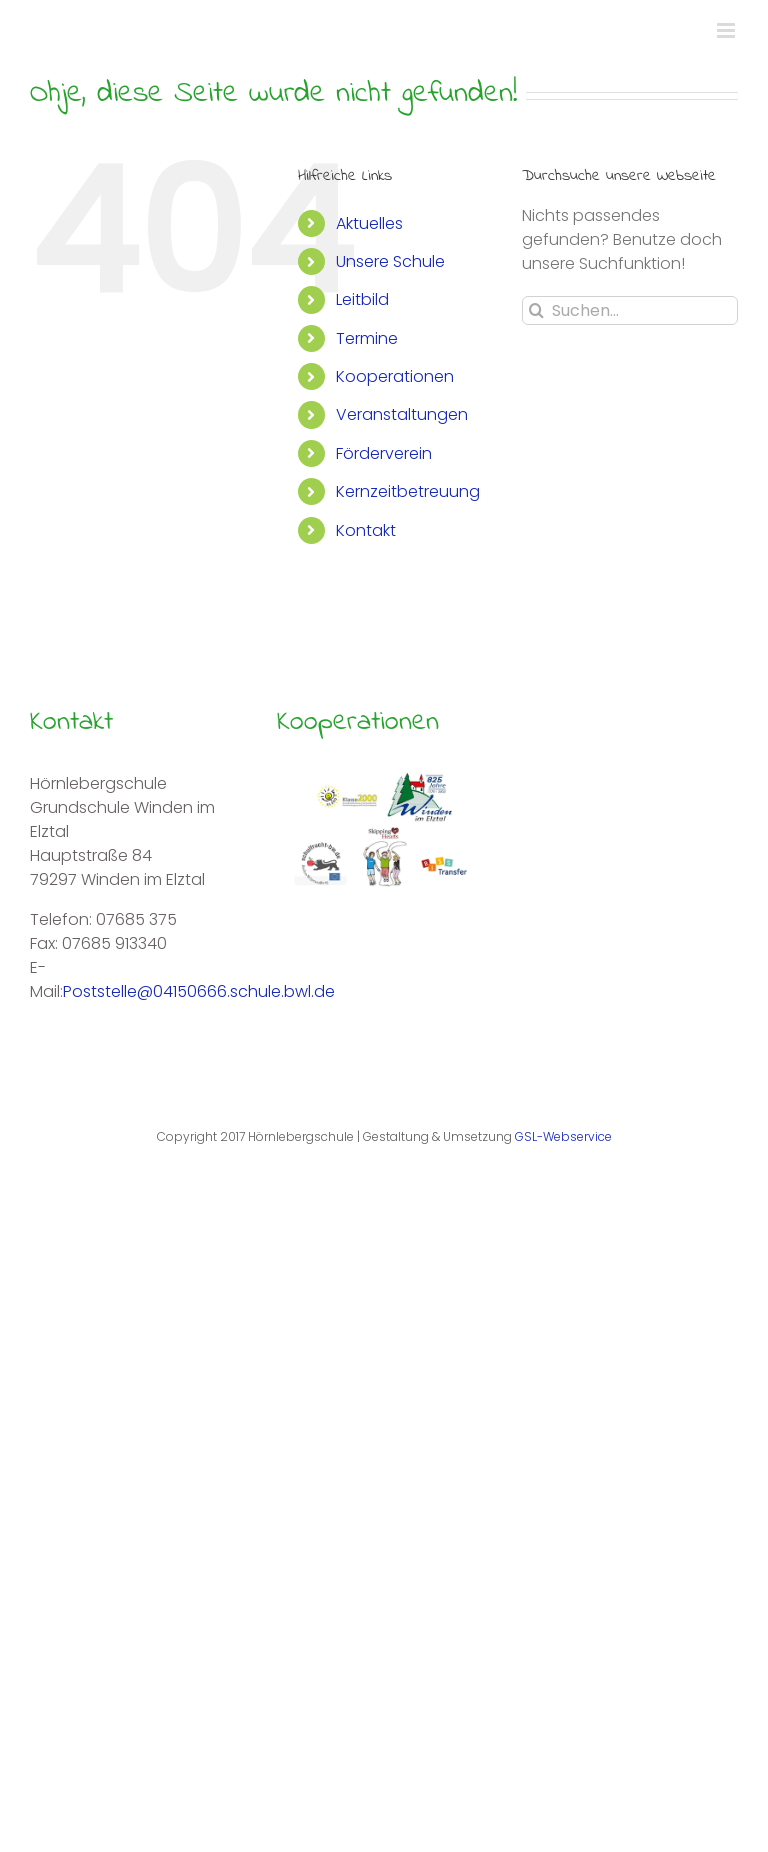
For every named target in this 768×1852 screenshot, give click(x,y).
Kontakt (366, 530)
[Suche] (536, 310)
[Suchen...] (630, 310)
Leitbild (362, 299)
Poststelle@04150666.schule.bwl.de (199, 991)
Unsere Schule (390, 261)
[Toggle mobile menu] (727, 30)
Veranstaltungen (402, 414)
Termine (367, 338)
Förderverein (384, 453)
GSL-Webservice (563, 1136)
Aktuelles (369, 223)
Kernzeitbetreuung (408, 491)
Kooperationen (395, 376)
